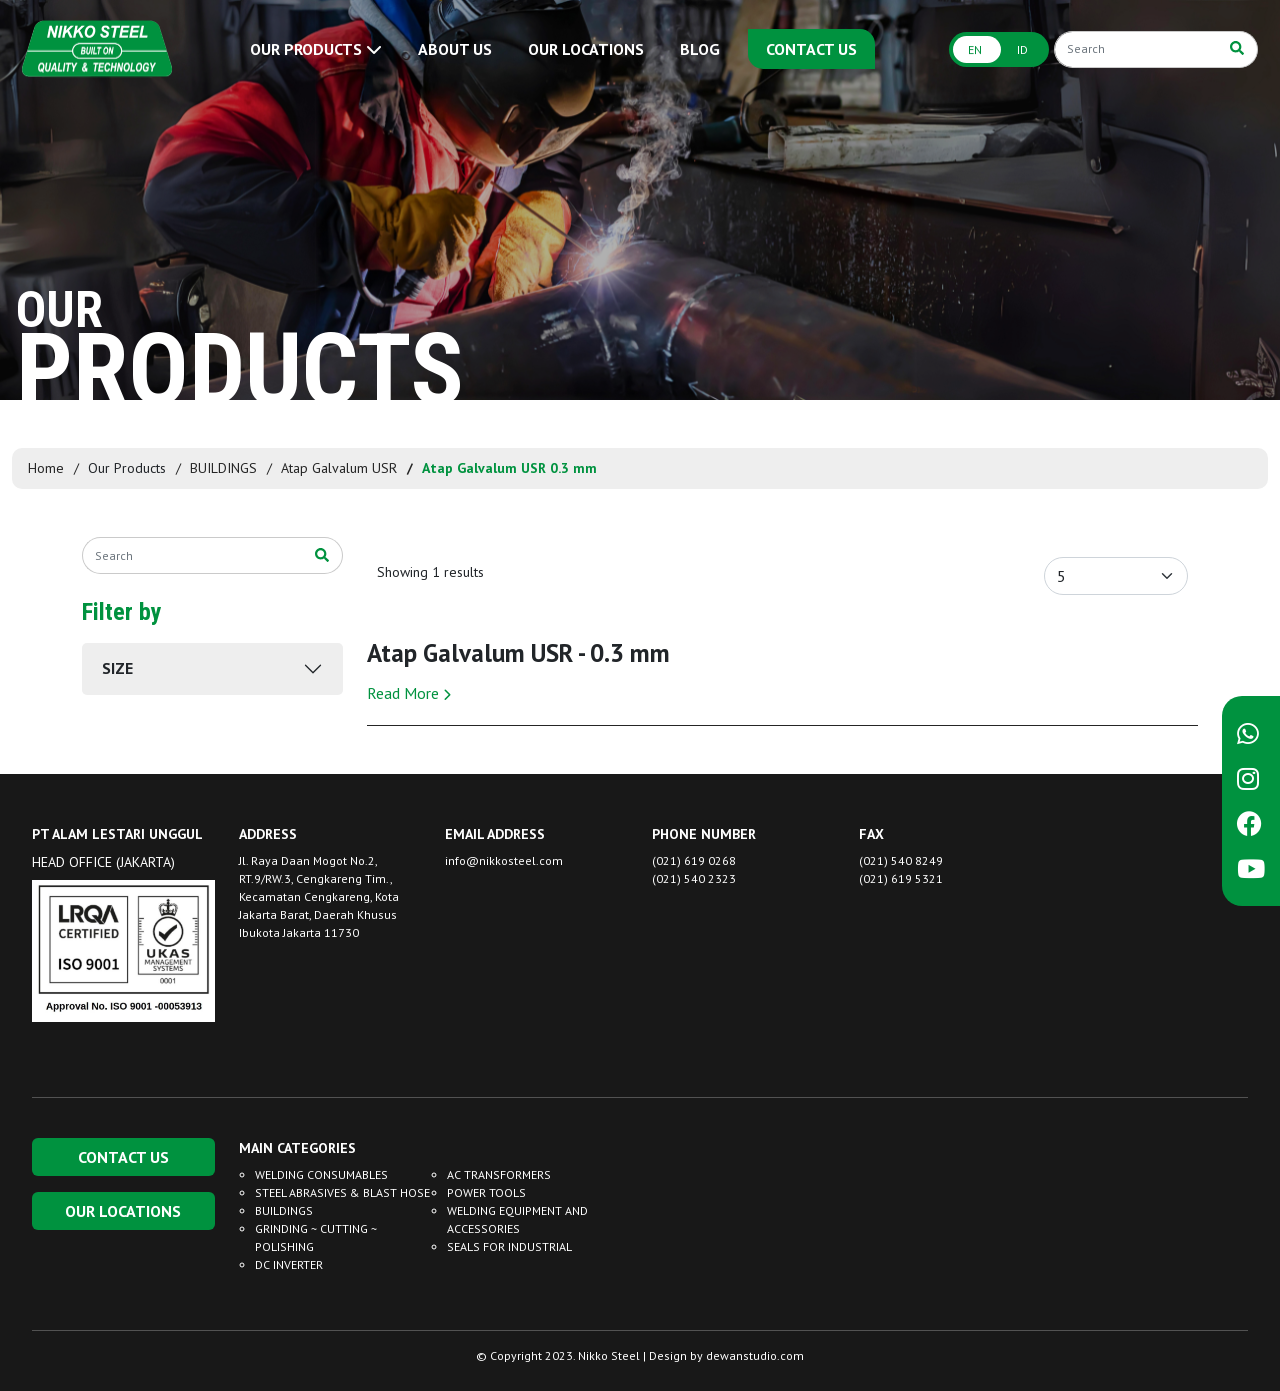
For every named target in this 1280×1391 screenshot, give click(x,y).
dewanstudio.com (755, 1355)
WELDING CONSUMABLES (321, 1174)
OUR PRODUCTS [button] (316, 49)
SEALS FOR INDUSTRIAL (509, 1246)
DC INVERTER (289, 1264)
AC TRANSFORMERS (499, 1174)
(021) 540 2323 (694, 878)
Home (46, 468)
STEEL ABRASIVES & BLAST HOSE (342, 1192)
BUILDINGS (223, 468)
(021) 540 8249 (901, 860)
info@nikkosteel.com (504, 860)
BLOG (700, 49)
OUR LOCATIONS (586, 49)
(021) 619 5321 (901, 878)
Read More (409, 693)
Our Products (127, 468)
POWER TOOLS (486, 1192)
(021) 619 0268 (694, 860)
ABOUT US (455, 49)
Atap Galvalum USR (339, 468)
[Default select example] (1116, 576)
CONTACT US (811, 49)
